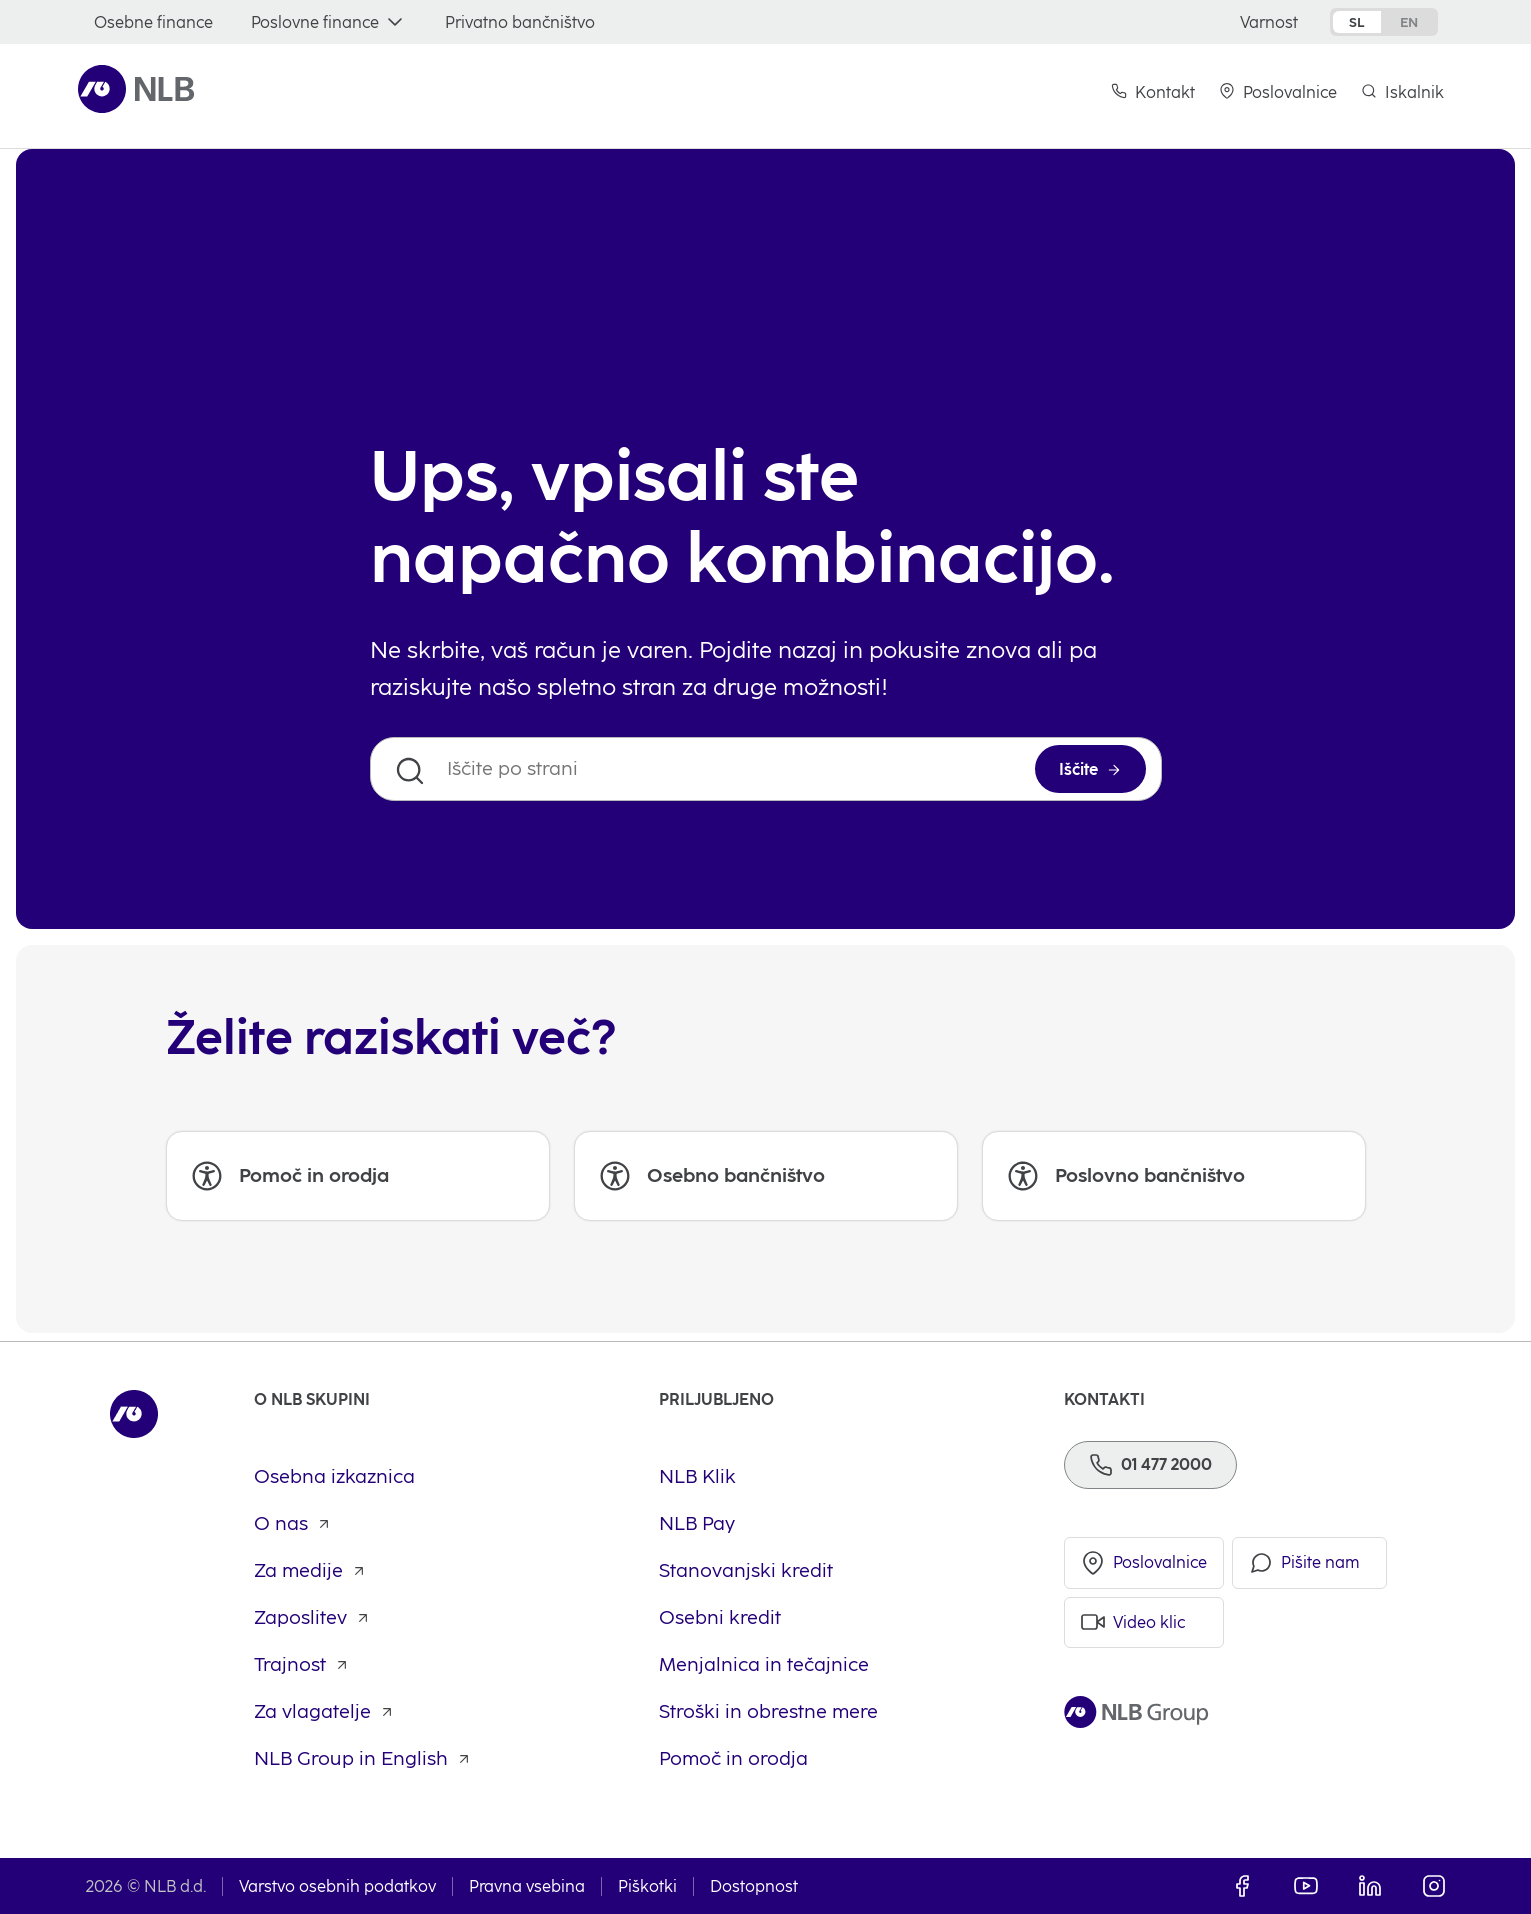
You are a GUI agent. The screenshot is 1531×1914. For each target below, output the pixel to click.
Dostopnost (754, 1886)
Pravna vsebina (527, 1886)
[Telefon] (1150, 1465)
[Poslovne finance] (329, 22)
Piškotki (647, 1886)
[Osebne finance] (153, 22)
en (1409, 22)
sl (1357, 22)
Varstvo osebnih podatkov (337, 1886)
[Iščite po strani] (766, 769)
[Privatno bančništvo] (520, 22)
